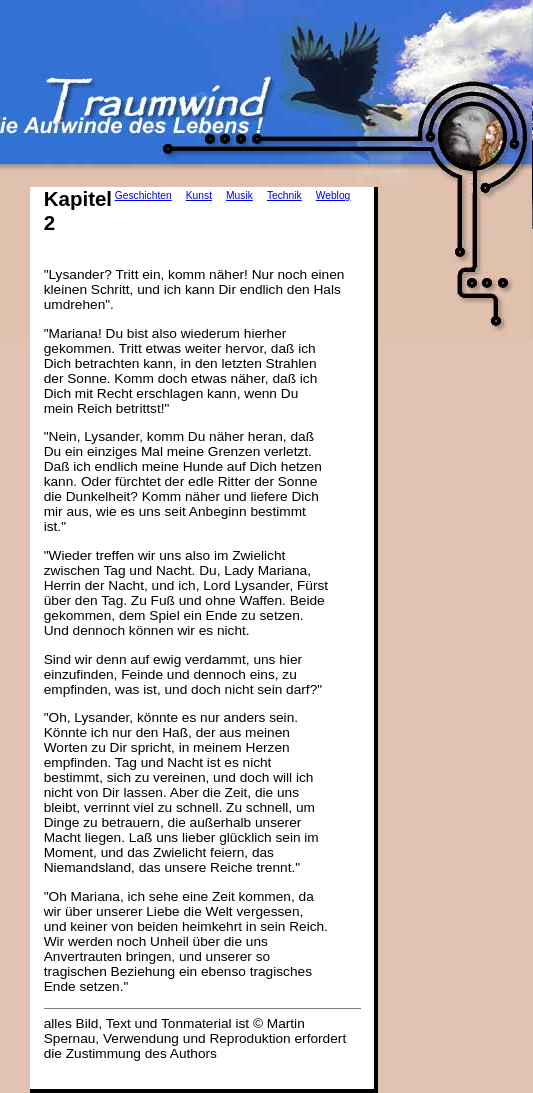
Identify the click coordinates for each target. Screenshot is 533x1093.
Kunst (199, 195)
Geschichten (143, 195)
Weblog (333, 195)
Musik (239, 195)
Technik (284, 195)
